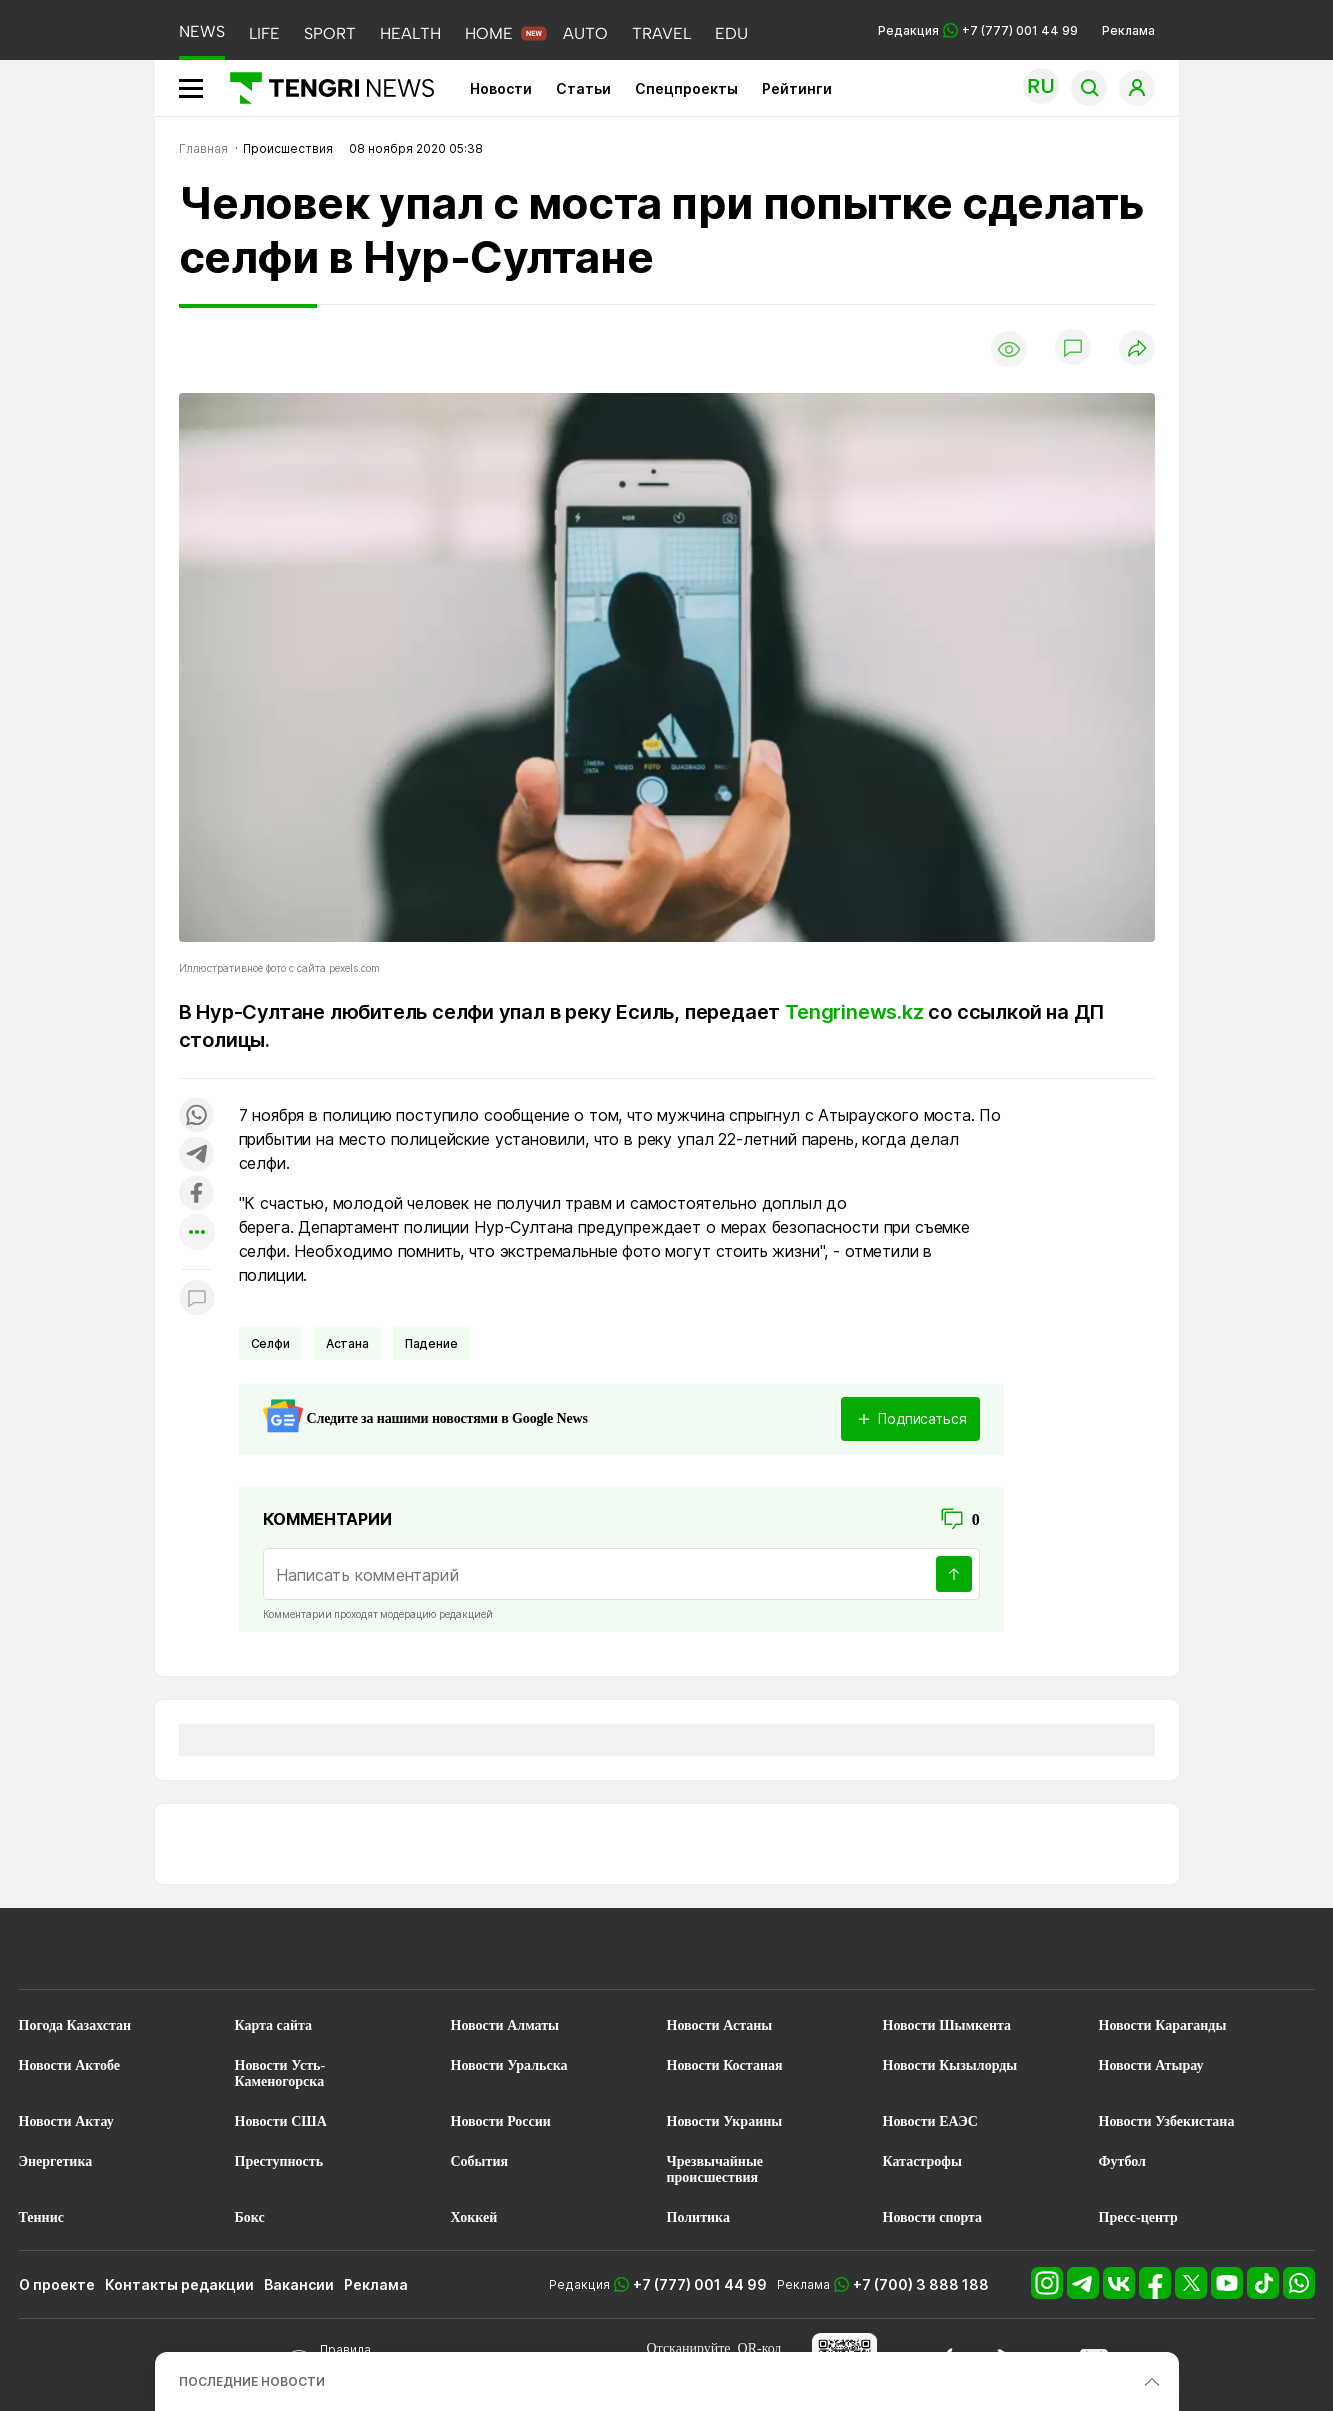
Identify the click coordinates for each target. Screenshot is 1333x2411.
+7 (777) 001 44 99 (700, 2284)
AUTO (585, 33)
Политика (698, 2217)
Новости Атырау (1151, 2065)
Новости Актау (66, 2121)
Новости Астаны (720, 2025)
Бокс (250, 2217)
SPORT (330, 33)
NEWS (202, 31)
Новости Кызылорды (950, 2065)
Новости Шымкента (947, 2025)
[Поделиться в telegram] (197, 1155)
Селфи (270, 1343)
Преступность (279, 2161)
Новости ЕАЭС (930, 2121)
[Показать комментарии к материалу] (197, 1299)
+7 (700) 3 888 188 (921, 2284)
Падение (431, 1343)
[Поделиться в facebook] (197, 1194)
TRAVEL (661, 33)
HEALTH (410, 33)
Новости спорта (933, 2217)
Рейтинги (797, 88)
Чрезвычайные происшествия (715, 2169)
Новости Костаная (725, 2065)
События (480, 2161)
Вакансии (299, 2284)
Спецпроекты (686, 88)
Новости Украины (725, 2121)
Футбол (1122, 2161)
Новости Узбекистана (1167, 2121)
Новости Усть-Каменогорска (280, 2073)
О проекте (57, 2284)
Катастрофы (922, 2161)
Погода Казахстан (75, 2025)
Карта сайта (274, 2025)
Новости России (501, 2121)
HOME (489, 33)
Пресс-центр (1138, 2217)
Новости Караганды (1163, 2025)
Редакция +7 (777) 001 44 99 (978, 30)
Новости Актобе (70, 2065)
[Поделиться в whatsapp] (197, 1116)
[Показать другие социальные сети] (197, 1233)
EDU (731, 33)
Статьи (583, 88)
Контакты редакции (179, 2284)
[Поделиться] (1137, 349)
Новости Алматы (505, 2025)
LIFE (264, 33)
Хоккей (474, 2217)
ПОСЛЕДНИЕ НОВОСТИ (252, 2381)
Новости (501, 88)
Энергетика (56, 2161)
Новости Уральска (509, 2065)
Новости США (281, 2121)
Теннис (41, 2217)
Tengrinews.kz (854, 1012)
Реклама (1128, 30)
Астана (347, 1343)
